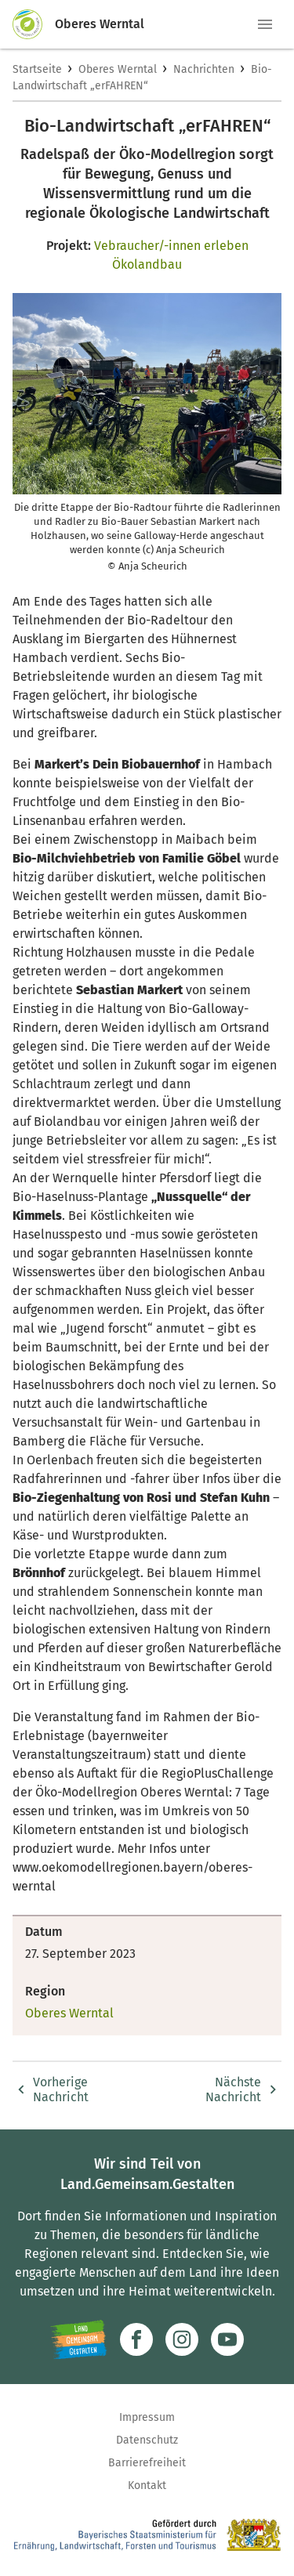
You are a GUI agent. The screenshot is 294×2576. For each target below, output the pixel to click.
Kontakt (147, 2485)
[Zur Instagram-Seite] (181, 2339)
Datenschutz (147, 2440)
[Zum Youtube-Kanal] (227, 2339)
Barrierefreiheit (147, 2462)
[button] (265, 24)
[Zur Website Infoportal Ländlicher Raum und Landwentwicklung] (78, 2339)
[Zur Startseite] (34, 24)
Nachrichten (203, 69)
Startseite (37, 69)
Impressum (147, 2417)
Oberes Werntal (117, 69)
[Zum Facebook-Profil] (136, 2339)
